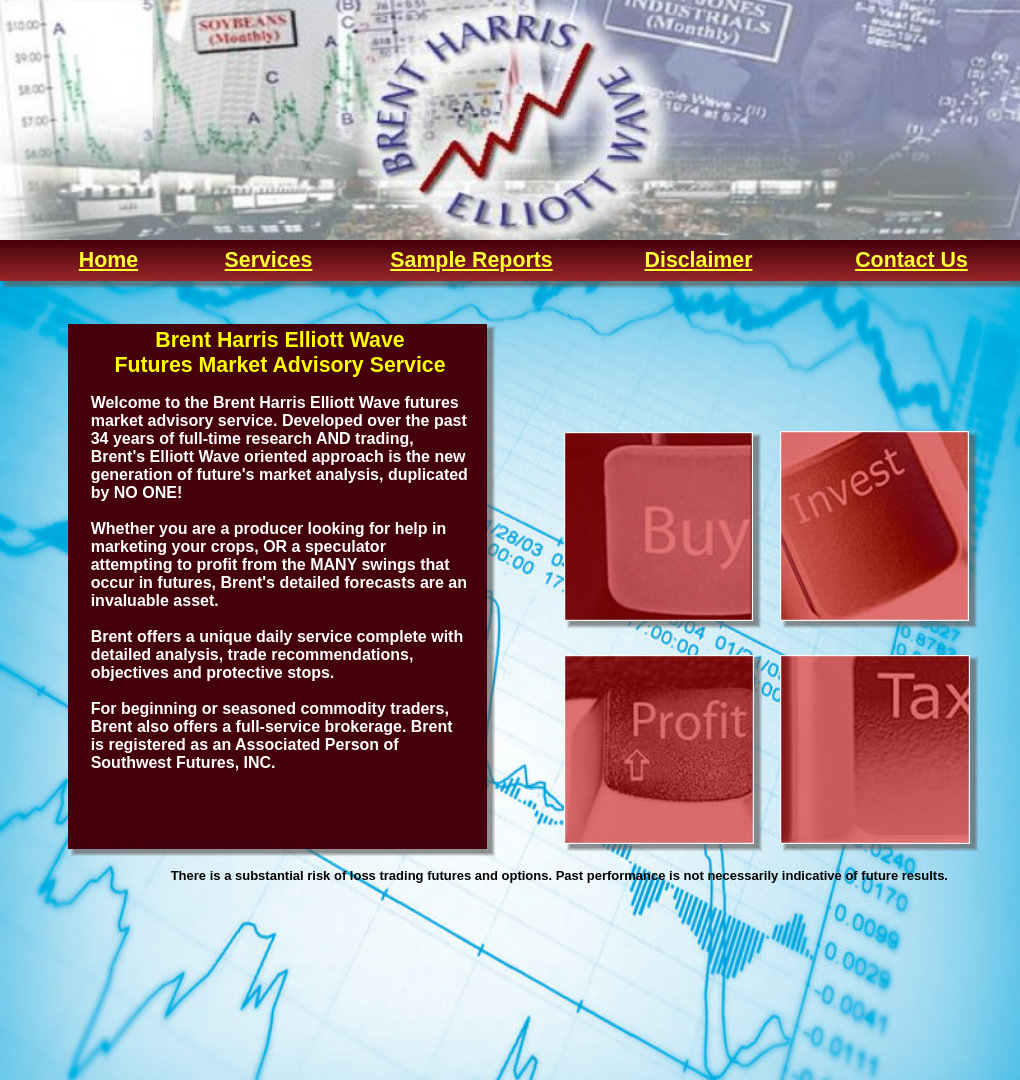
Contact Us (911, 260)
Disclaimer (699, 260)
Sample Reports (471, 260)
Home (108, 260)
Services (269, 260)
